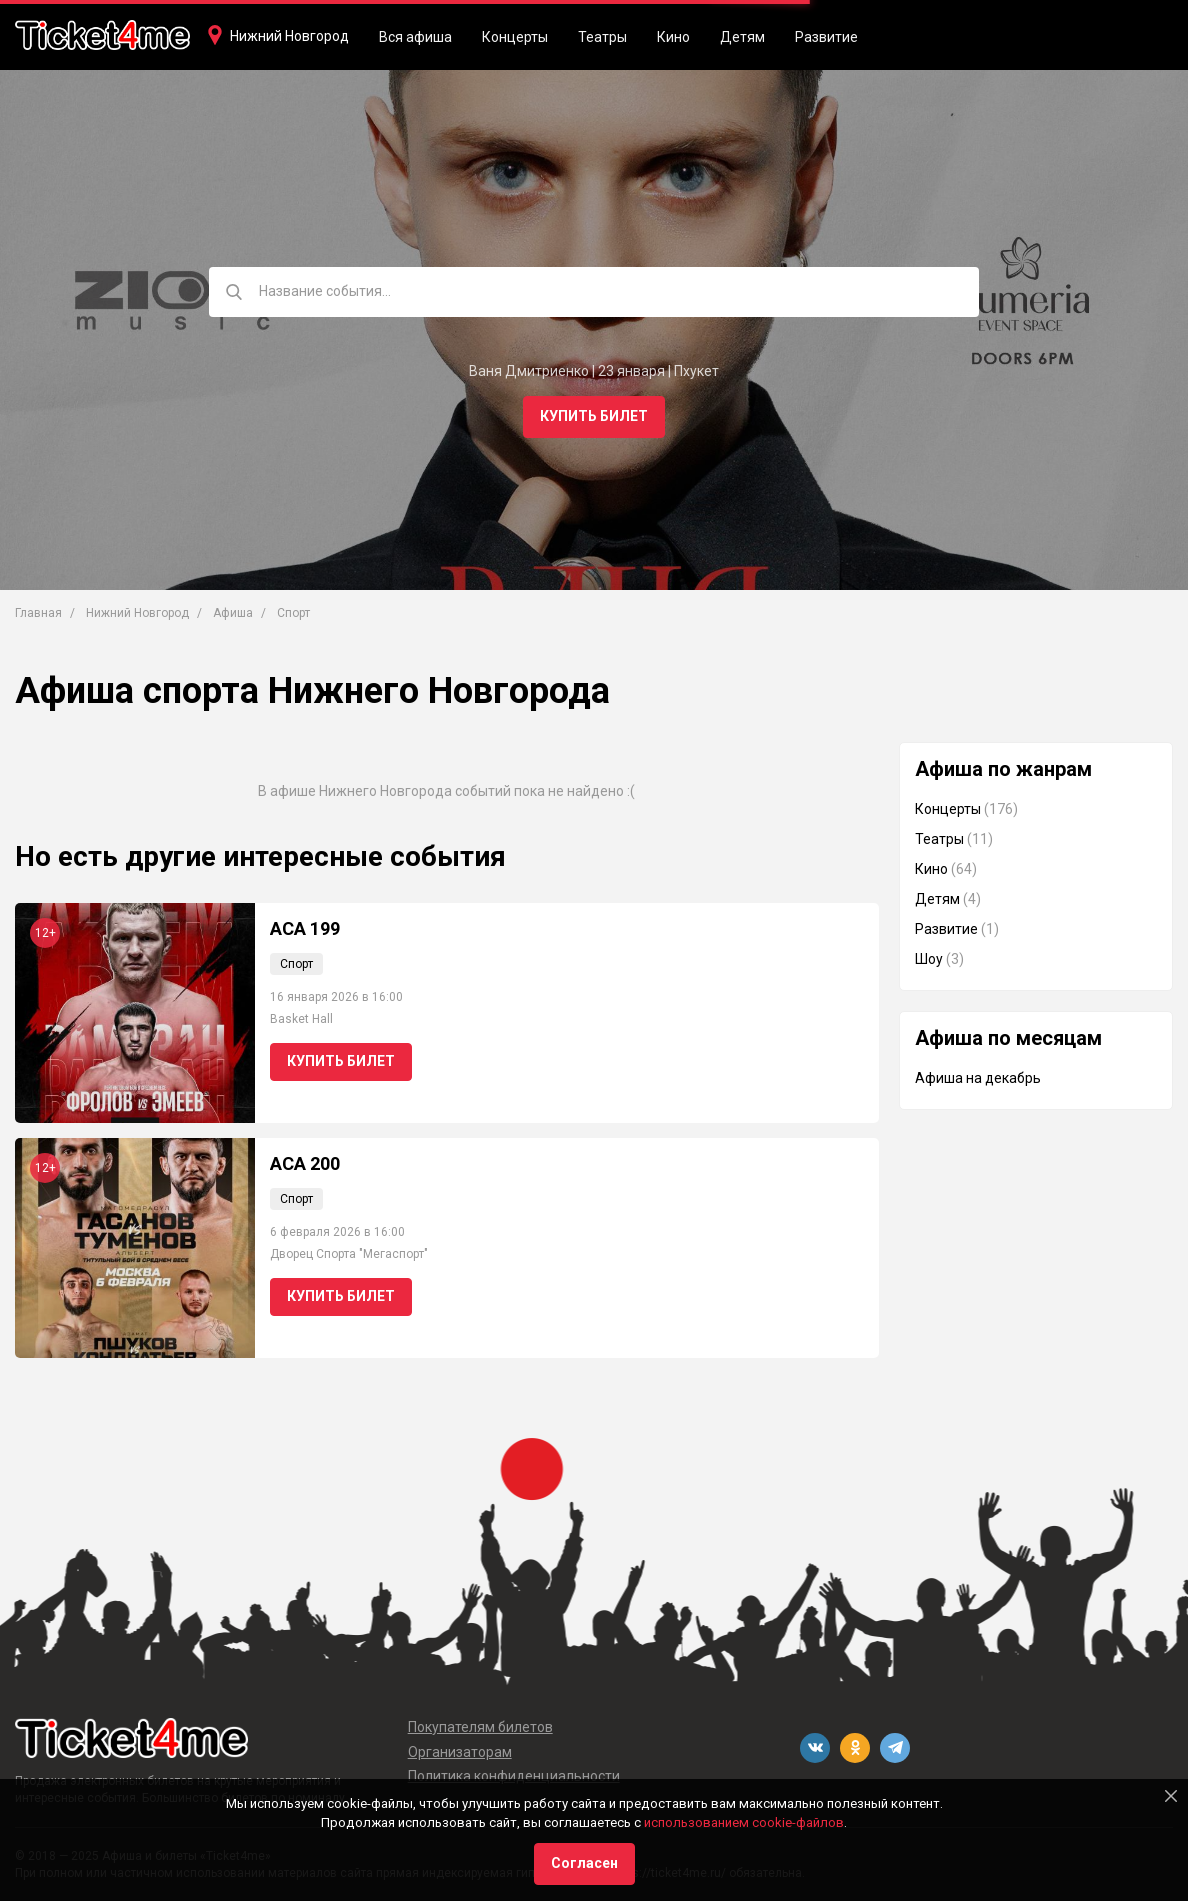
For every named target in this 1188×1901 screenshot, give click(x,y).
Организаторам (460, 1752)
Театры (602, 37)
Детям (742, 37)
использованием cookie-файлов (744, 1822)
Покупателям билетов (480, 1727)
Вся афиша (415, 37)
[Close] (1171, 1796)
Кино (673, 37)
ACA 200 (305, 1163)
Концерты (515, 37)
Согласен (584, 1863)
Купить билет (594, 416)
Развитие (826, 37)
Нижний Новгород (289, 36)
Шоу (929, 959)
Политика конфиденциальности (514, 1776)
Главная (38, 613)
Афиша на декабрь (978, 1078)
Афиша (233, 613)
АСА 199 (305, 928)
